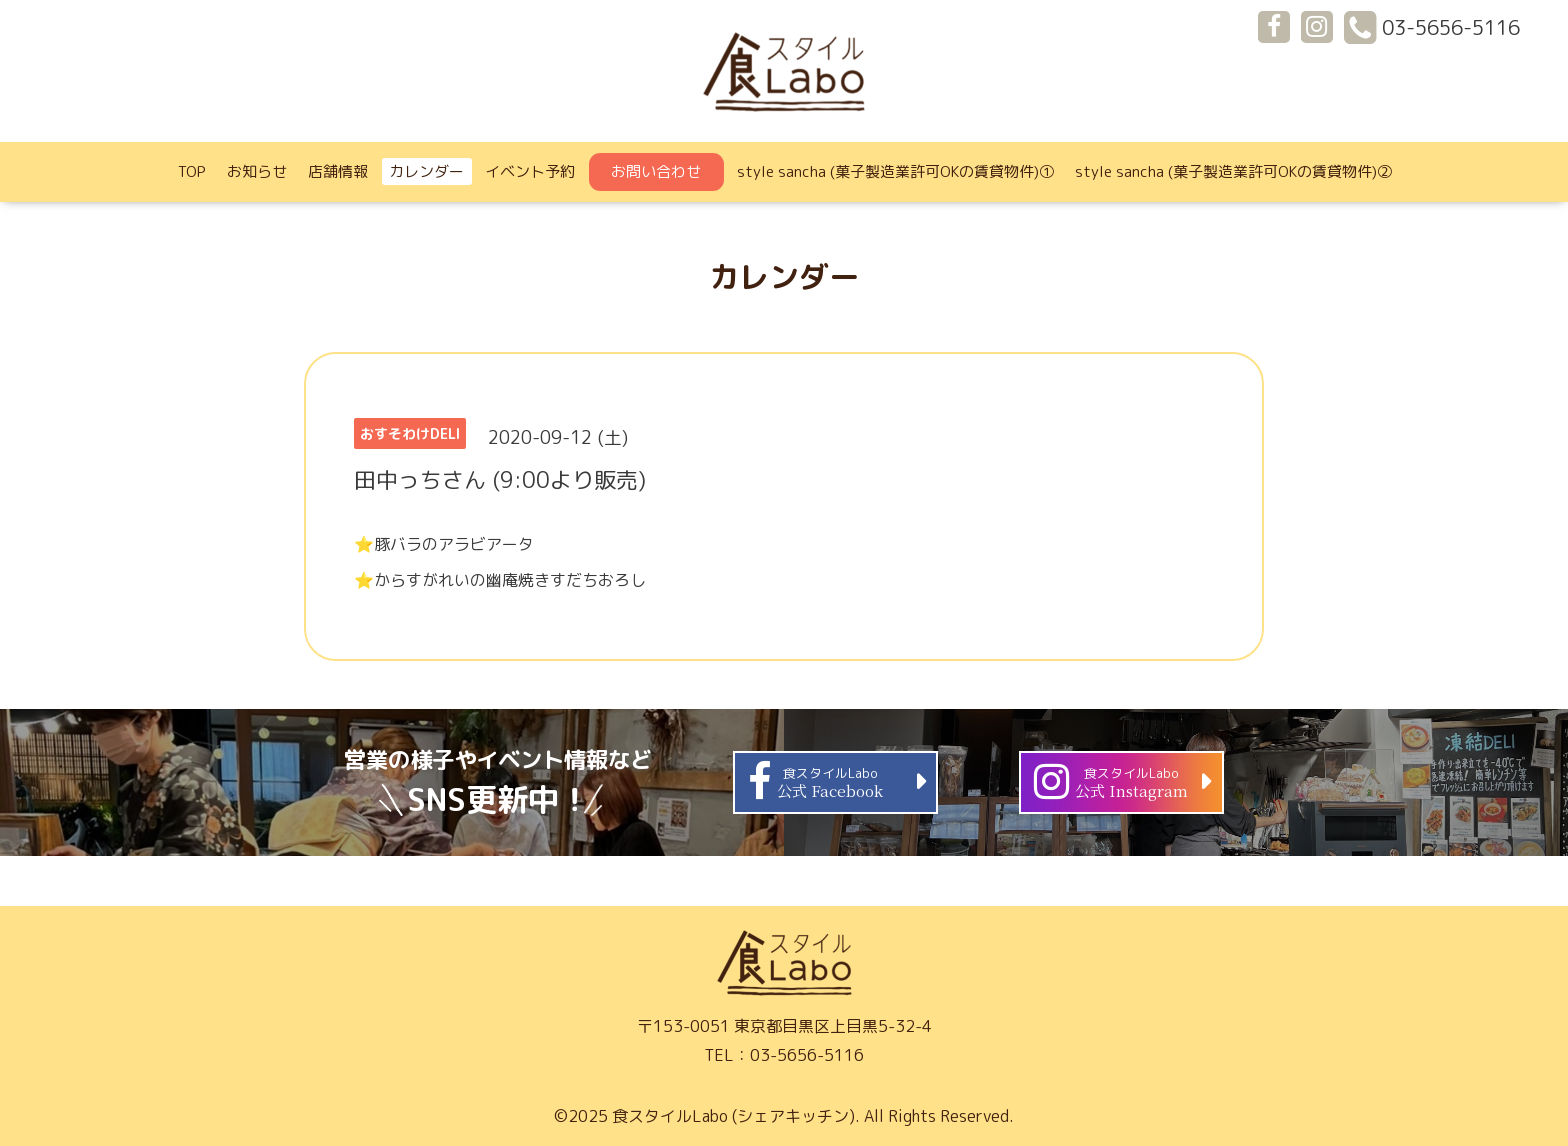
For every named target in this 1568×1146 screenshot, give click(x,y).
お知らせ (257, 171)
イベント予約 (530, 171)
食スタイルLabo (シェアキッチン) (733, 1116)
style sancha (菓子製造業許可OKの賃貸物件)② (1233, 171)
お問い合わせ (656, 171)
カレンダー (426, 171)
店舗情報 (338, 171)
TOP (192, 171)
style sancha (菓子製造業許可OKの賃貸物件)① (895, 171)
